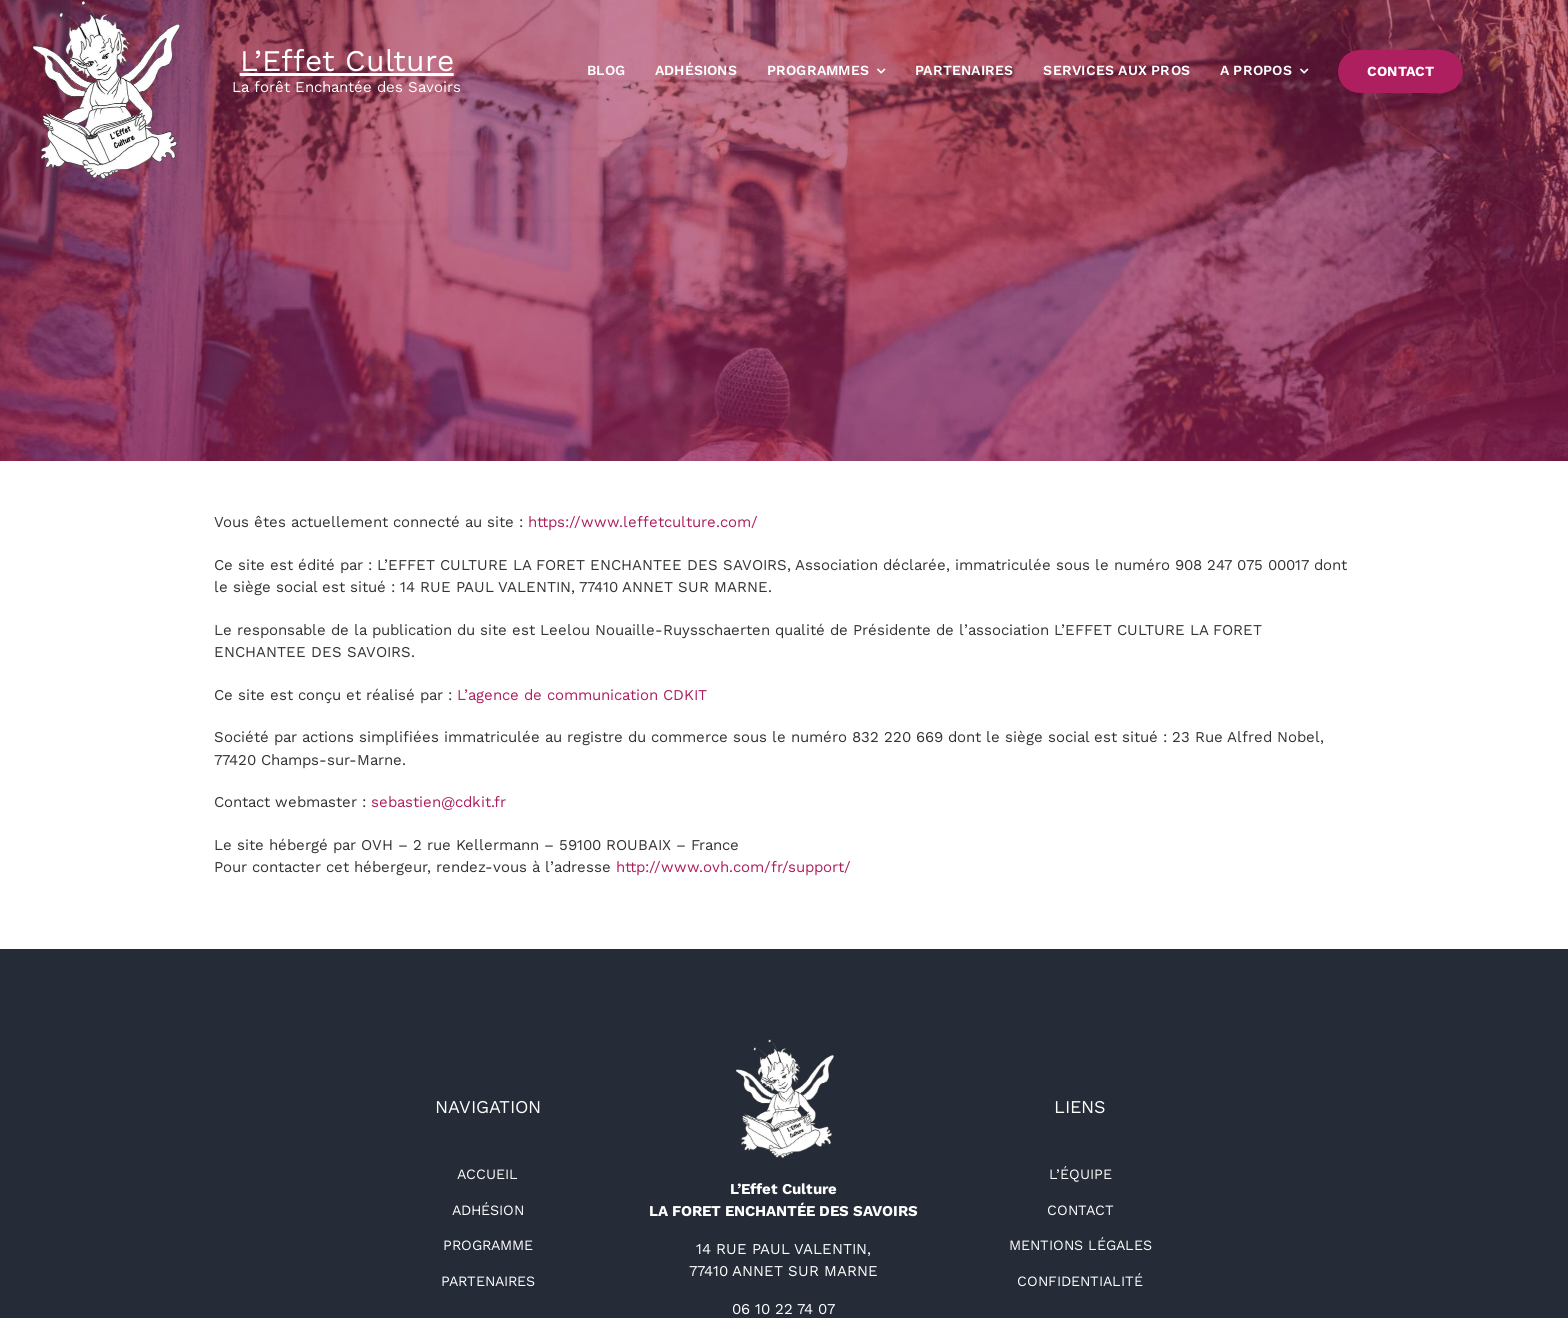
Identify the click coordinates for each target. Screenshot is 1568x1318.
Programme (488, 1245)
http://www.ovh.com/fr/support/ (733, 867)
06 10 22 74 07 (783, 1309)
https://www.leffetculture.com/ (643, 522)
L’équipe (1080, 1174)
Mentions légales (1080, 1245)
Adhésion (488, 1210)
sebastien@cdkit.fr (438, 802)
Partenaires (488, 1281)
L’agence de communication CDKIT (582, 695)
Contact (1080, 1210)
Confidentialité (1080, 1281)
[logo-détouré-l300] (784, 1046)
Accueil (487, 1174)
